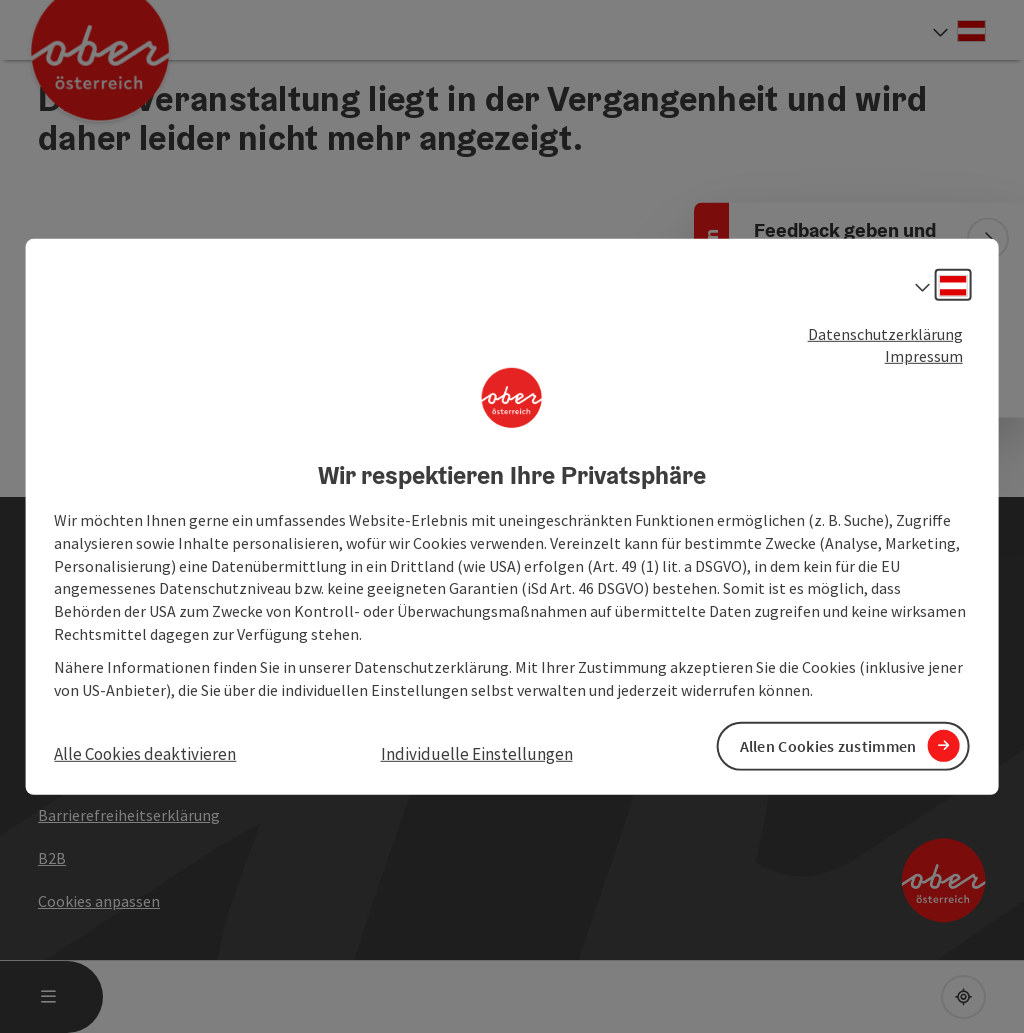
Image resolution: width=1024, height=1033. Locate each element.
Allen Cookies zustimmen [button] (828, 746)
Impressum (924, 356)
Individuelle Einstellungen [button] (477, 753)
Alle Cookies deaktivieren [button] (145, 753)
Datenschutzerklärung (885, 333)
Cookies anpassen (99, 901)
